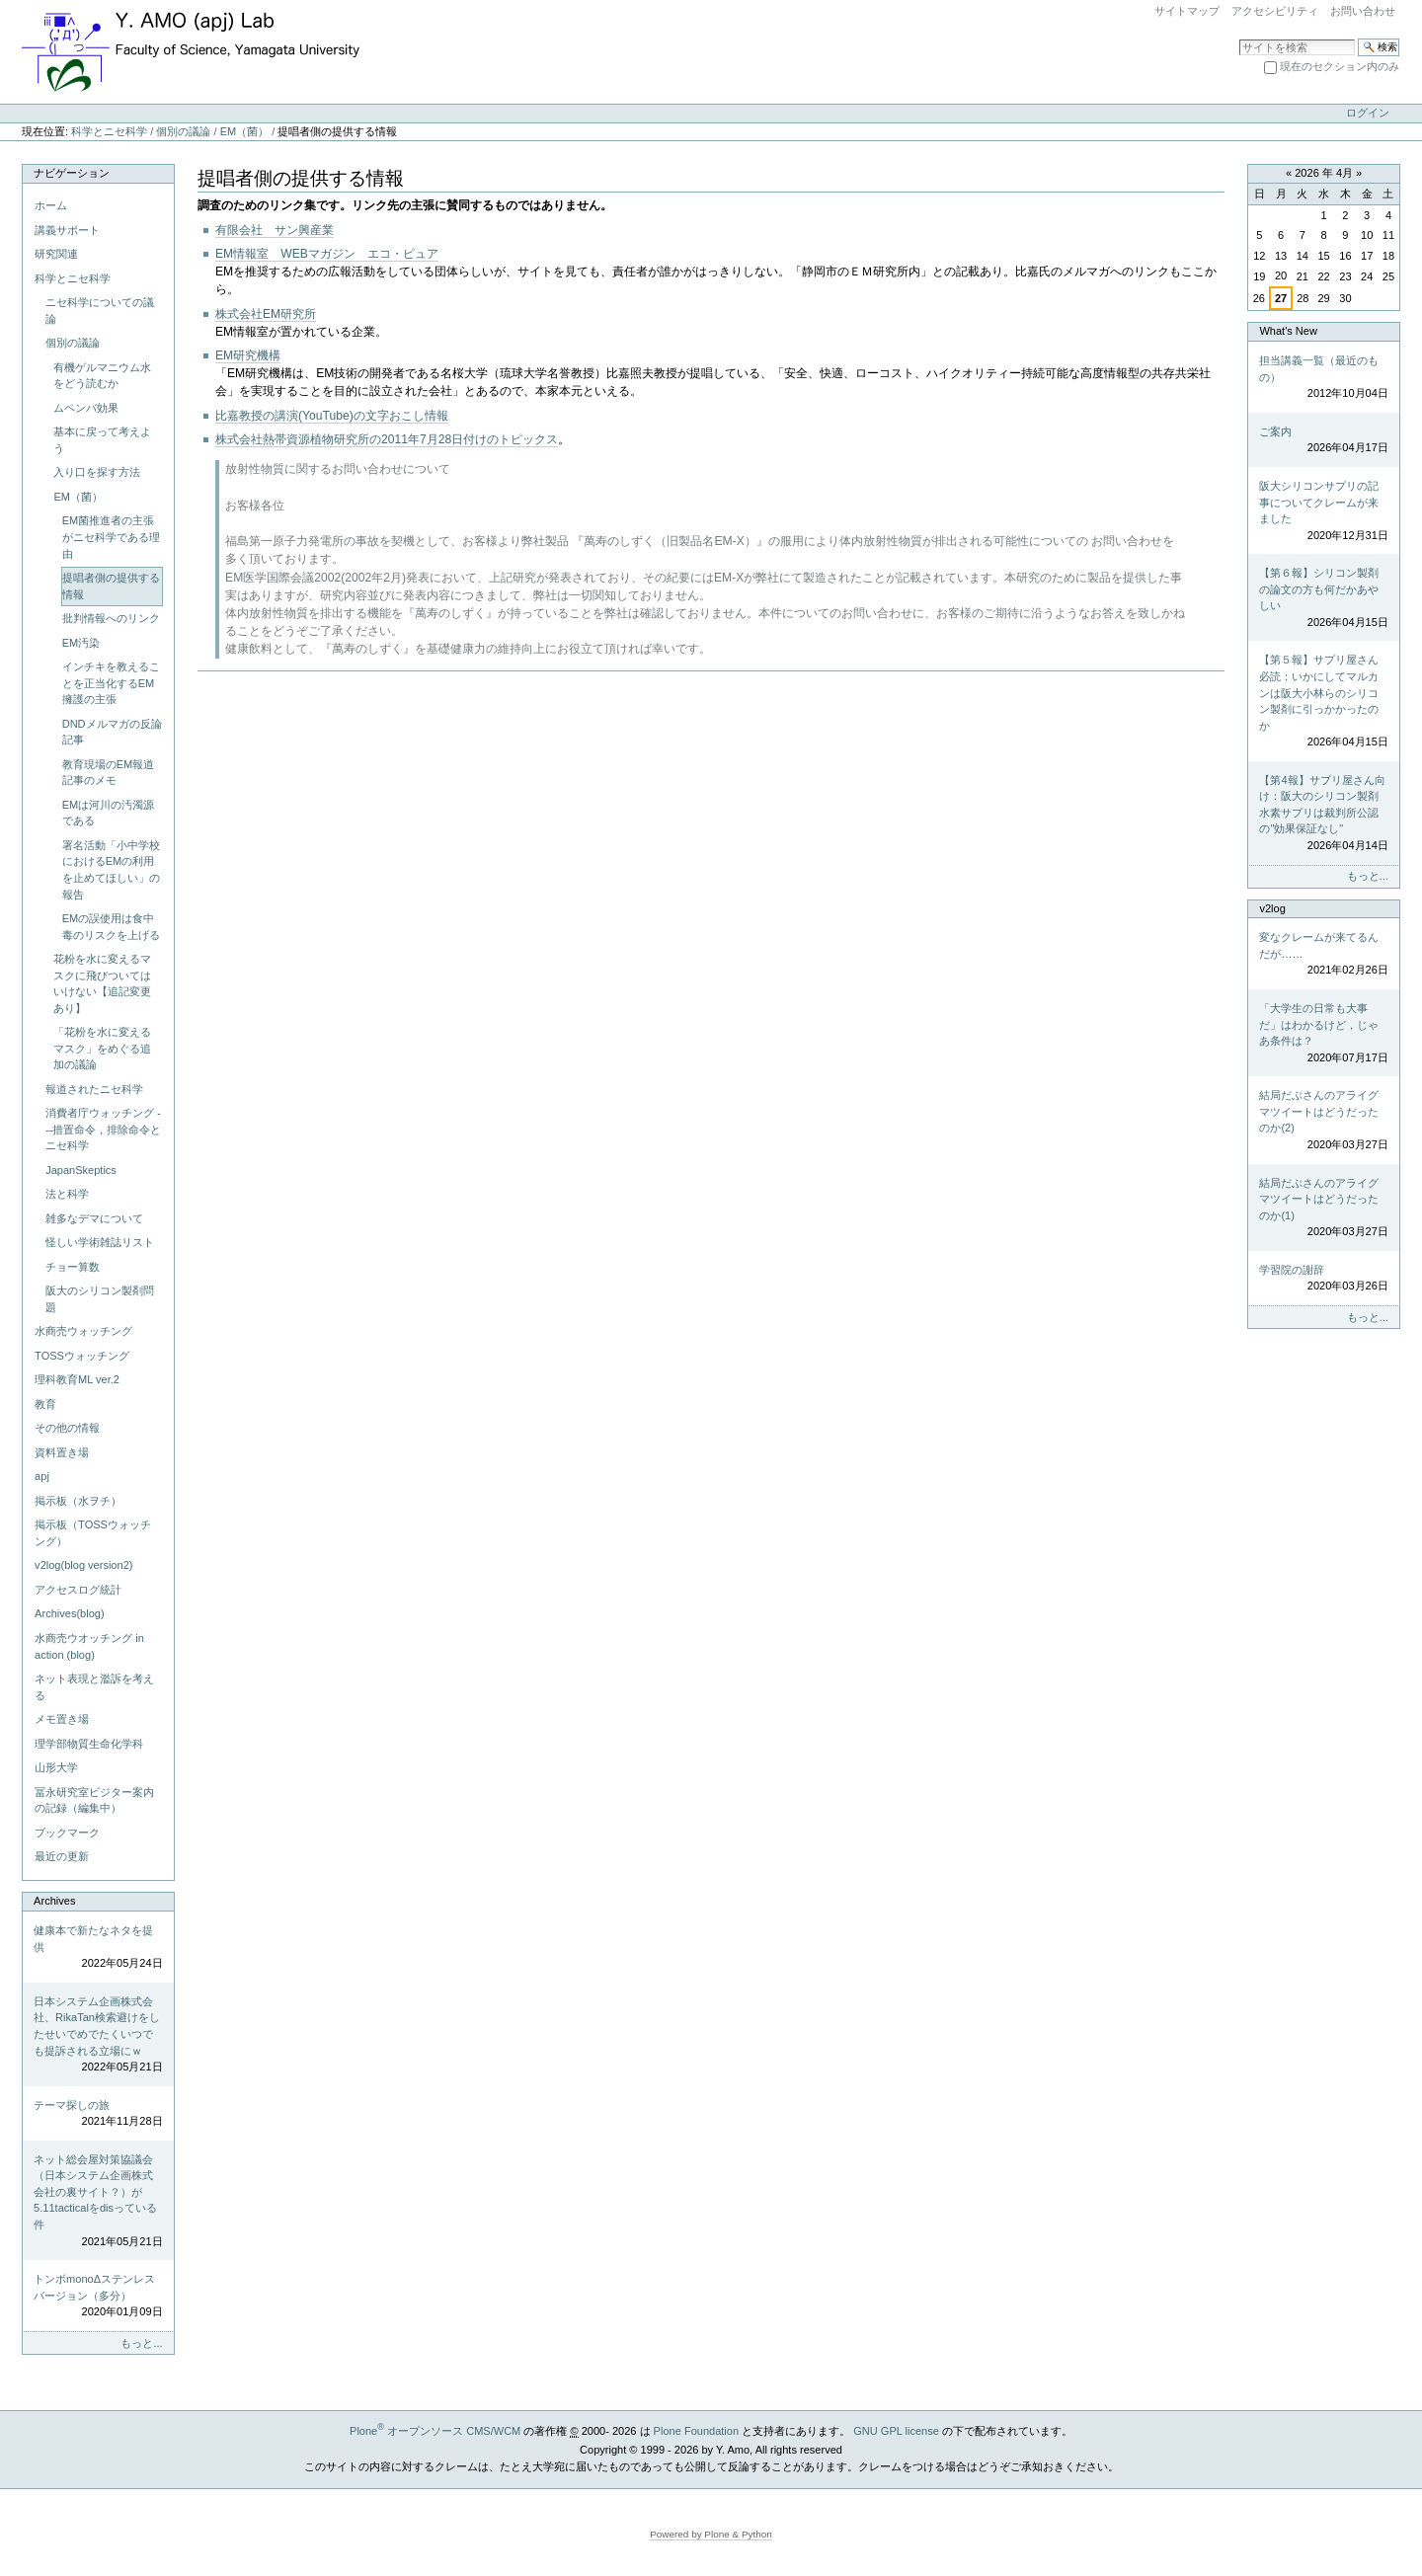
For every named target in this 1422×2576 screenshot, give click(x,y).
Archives (54, 1901)
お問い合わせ (1362, 11)
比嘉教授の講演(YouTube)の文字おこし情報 (331, 416)
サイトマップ (1187, 11)
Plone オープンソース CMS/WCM (435, 2431)
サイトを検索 (1238, 38)
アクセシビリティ (1274, 11)
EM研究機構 (247, 355)
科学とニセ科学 (109, 131)
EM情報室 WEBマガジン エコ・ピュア (326, 254)
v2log (1272, 908)
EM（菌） (245, 131)
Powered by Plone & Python (711, 2534)
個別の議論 (183, 131)
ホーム (51, 205)
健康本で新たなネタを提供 (98, 1948)
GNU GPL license (896, 2431)
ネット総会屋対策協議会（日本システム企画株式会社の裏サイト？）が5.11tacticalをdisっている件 (98, 2201)
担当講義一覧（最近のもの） (1323, 378)
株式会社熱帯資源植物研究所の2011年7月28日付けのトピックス (386, 439)
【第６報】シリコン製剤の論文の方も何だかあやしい (1323, 598)
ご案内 (1323, 441)
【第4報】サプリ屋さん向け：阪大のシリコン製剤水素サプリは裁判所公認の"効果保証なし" (1323, 814)
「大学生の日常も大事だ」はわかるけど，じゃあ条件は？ (1323, 1033)
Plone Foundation (696, 2431)
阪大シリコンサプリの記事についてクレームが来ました (1323, 511)
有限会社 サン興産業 (274, 230)
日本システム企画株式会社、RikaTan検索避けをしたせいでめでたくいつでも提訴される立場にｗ (98, 2035)
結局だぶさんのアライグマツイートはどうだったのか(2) (1323, 1120)
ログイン (1367, 112)
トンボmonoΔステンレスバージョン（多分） (98, 2296)
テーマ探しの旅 (98, 2114)
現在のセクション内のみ (1339, 66)
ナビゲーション (72, 173)
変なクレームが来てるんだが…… (1323, 954)
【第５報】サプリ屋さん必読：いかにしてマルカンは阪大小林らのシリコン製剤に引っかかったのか (1323, 701)
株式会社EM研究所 (265, 314)
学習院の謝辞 (1323, 1279)
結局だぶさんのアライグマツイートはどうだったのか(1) (1323, 1208)
